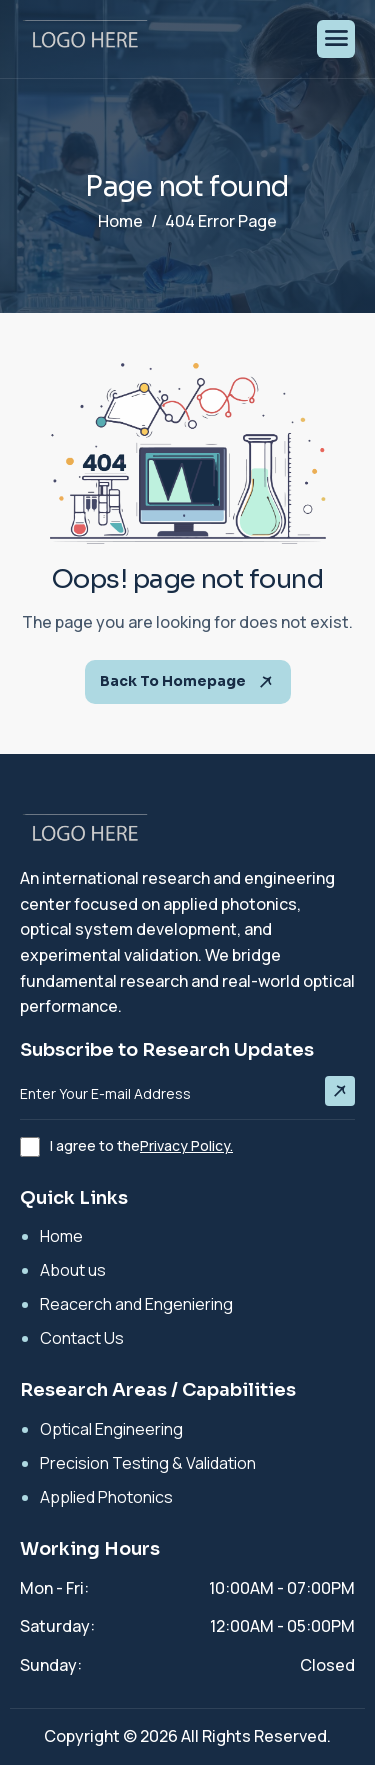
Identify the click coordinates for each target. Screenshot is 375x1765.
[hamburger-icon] (336, 39)
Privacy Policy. (186, 1145)
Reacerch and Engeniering (136, 1304)
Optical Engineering (111, 1429)
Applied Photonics (106, 1497)
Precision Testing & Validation (148, 1463)
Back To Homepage (188, 682)
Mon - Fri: (54, 1588)
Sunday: (51, 1665)
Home (61, 1236)
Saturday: (57, 1626)
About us (73, 1270)
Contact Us (82, 1338)
